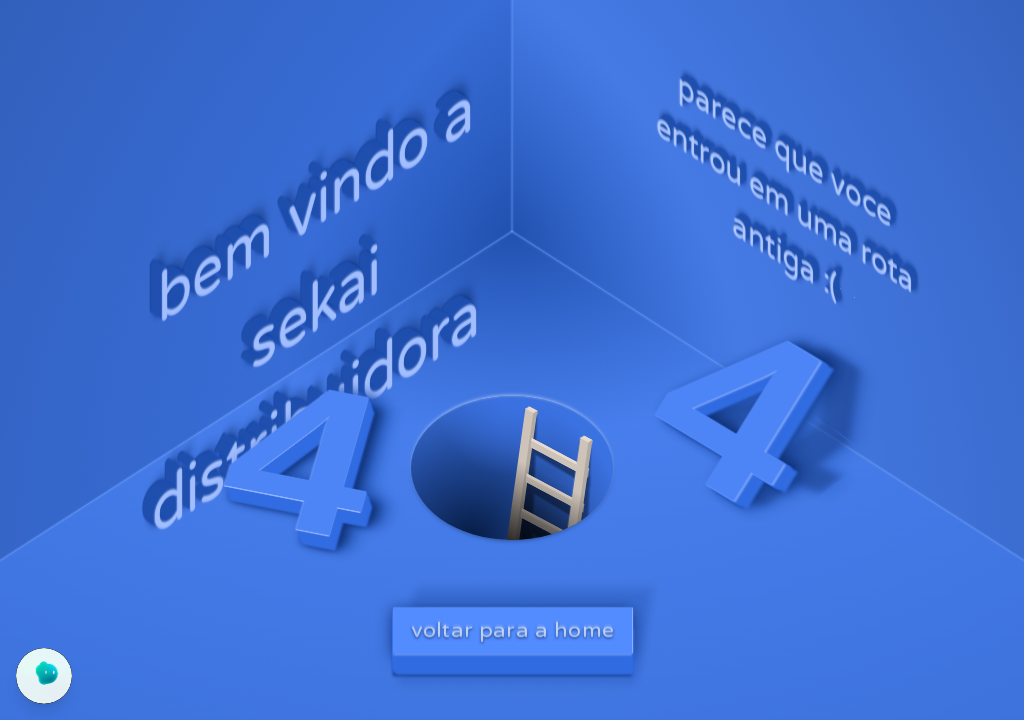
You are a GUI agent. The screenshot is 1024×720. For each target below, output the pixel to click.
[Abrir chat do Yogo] (44, 676)
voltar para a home (512, 629)
